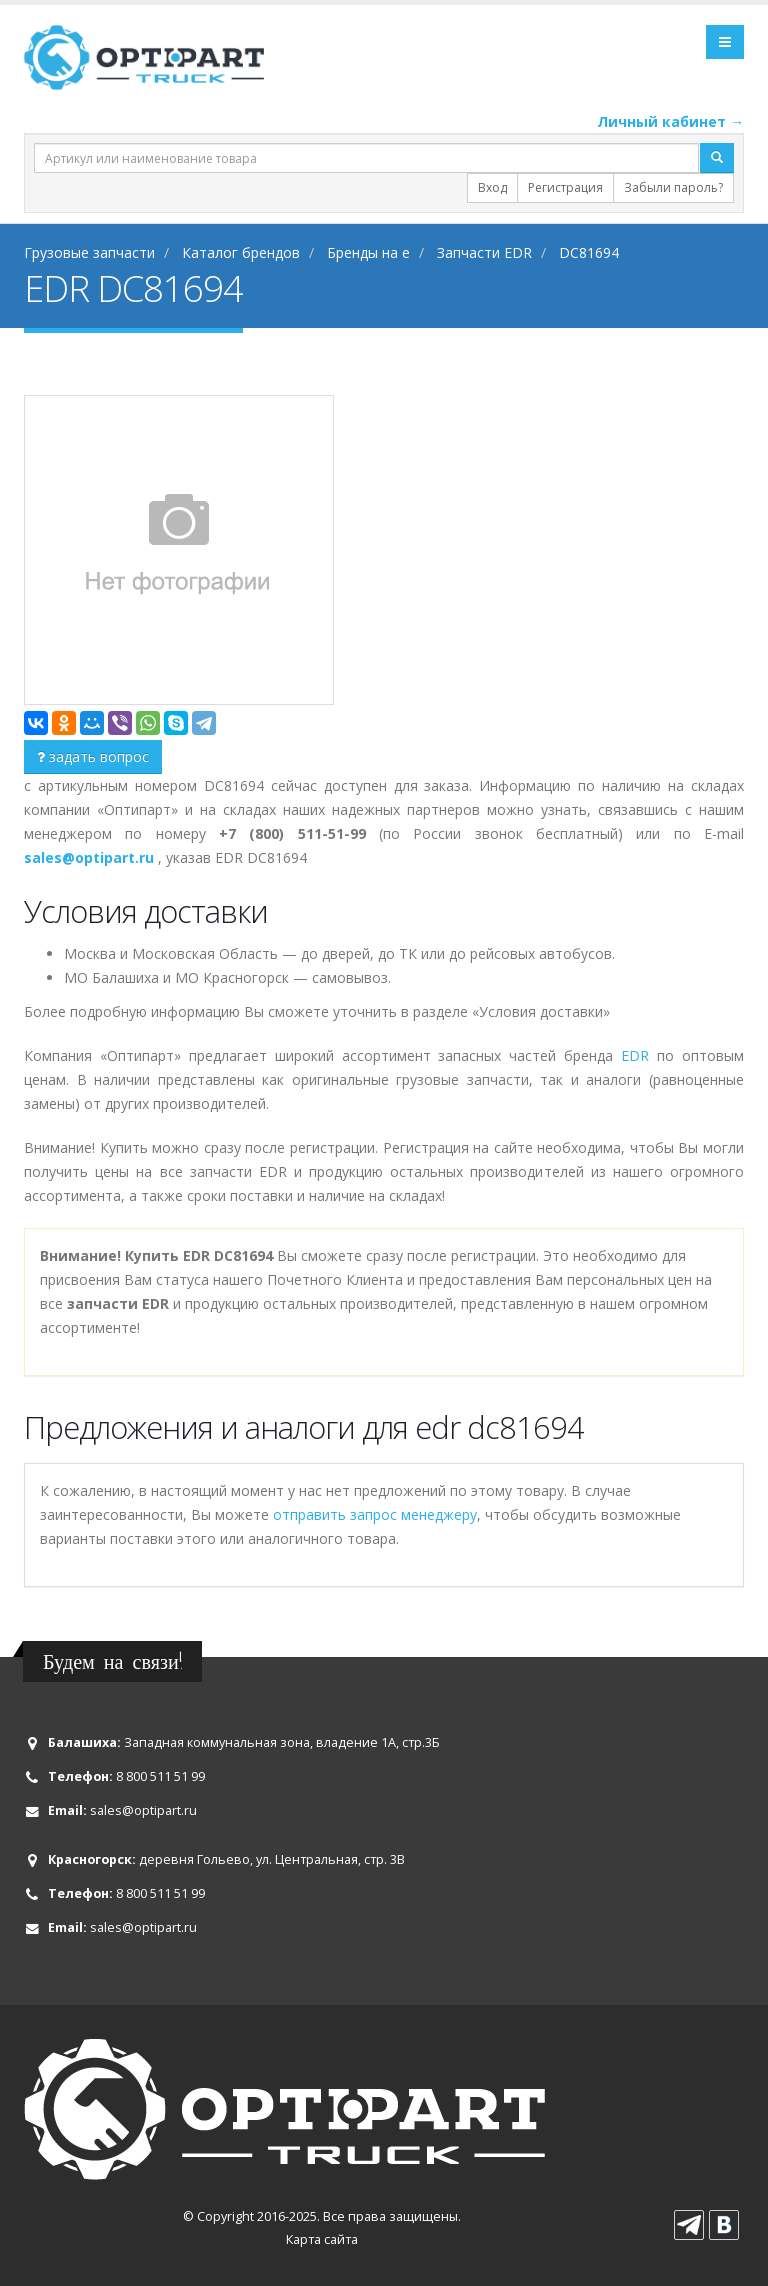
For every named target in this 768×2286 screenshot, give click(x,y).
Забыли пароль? (673, 187)
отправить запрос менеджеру (375, 1514)
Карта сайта (322, 2239)
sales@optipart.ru (143, 1810)
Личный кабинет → (670, 121)
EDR (635, 1055)
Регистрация (565, 187)
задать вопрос (93, 756)
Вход (492, 187)
